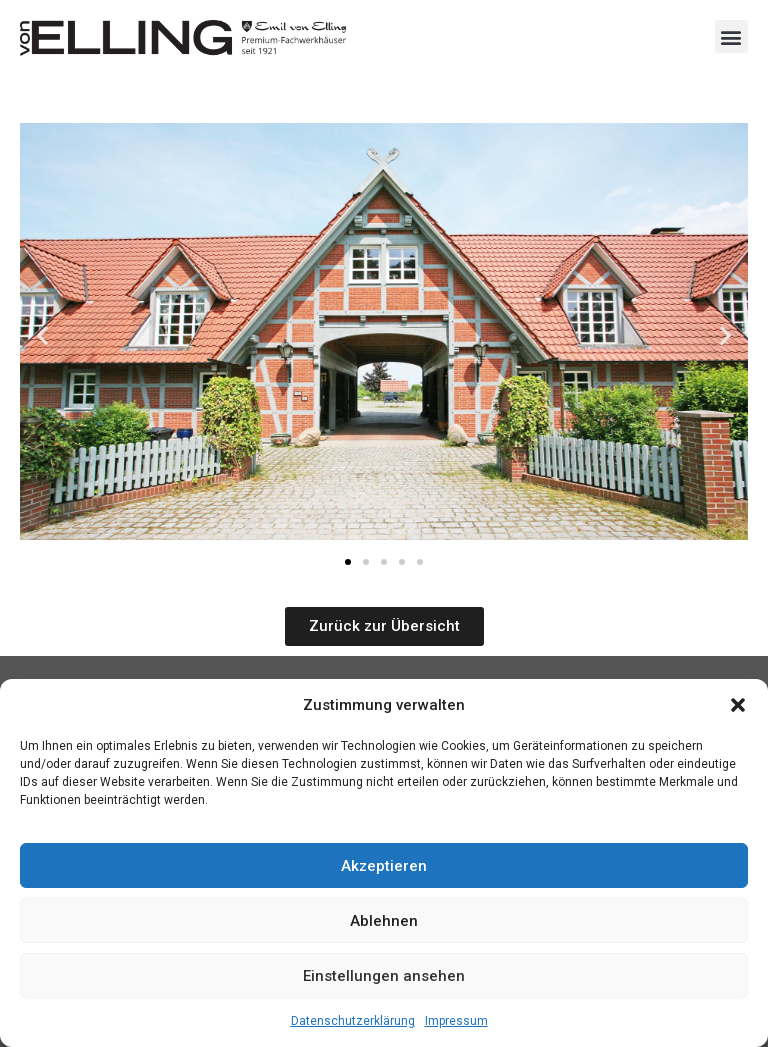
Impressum (456, 1021)
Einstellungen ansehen (384, 976)
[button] (738, 705)
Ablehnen (384, 921)
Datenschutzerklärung (353, 1021)
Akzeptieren (384, 866)
